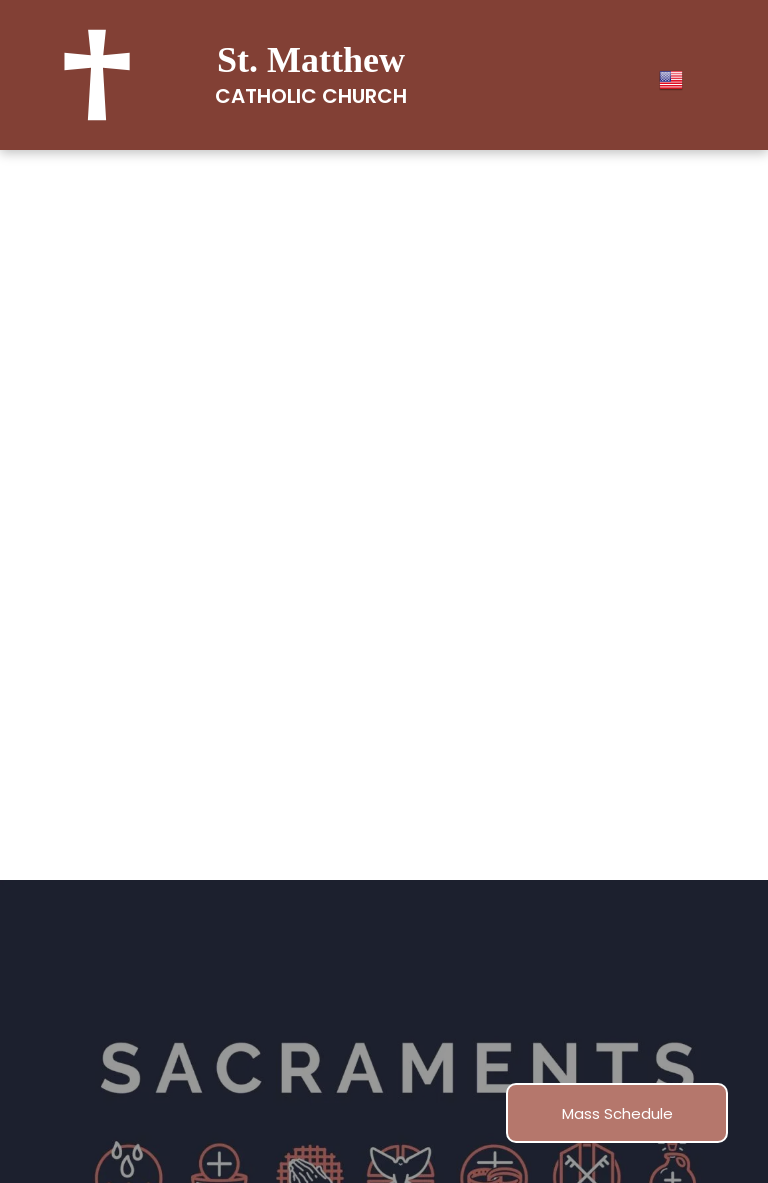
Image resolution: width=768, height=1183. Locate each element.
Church (364, 96)
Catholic (266, 96)
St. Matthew (311, 60)
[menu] (724, 446)
